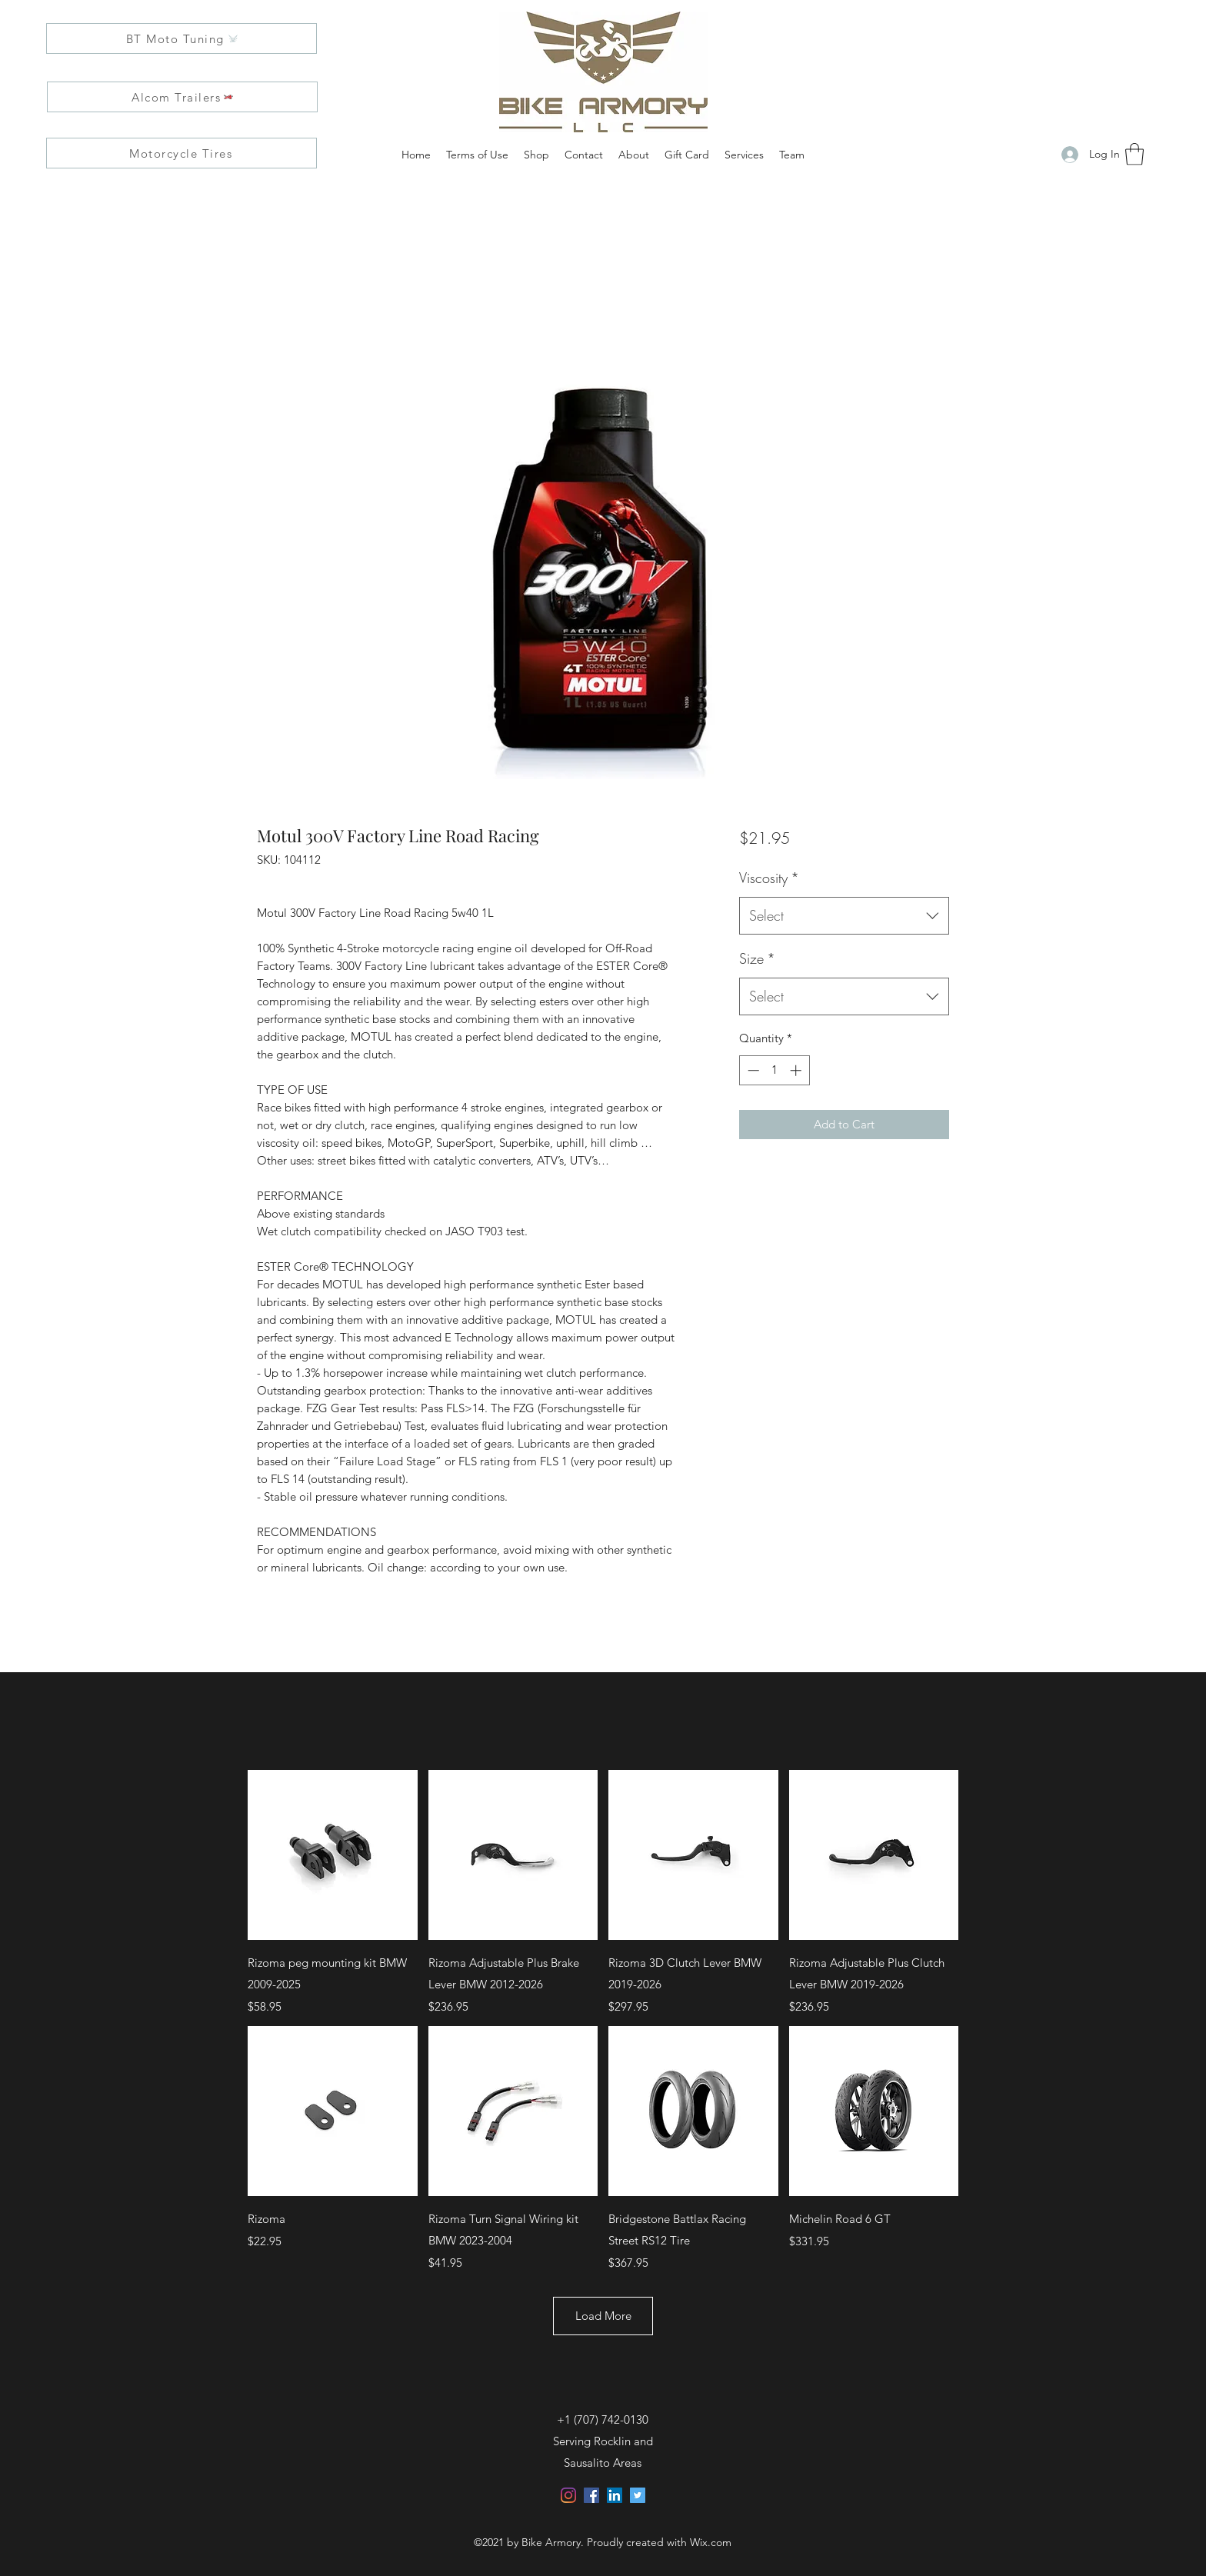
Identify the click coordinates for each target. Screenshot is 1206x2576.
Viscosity (769, 877)
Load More (603, 2315)
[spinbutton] (774, 1070)
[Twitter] (637, 2495)
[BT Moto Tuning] (181, 38)
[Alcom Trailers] (182, 97)
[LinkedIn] (614, 2495)
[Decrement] (751, 1070)
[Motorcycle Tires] (181, 153)
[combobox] (844, 916)
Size (757, 958)
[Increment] (797, 1070)
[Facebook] (591, 2495)
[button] (1134, 154)
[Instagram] (568, 2495)
